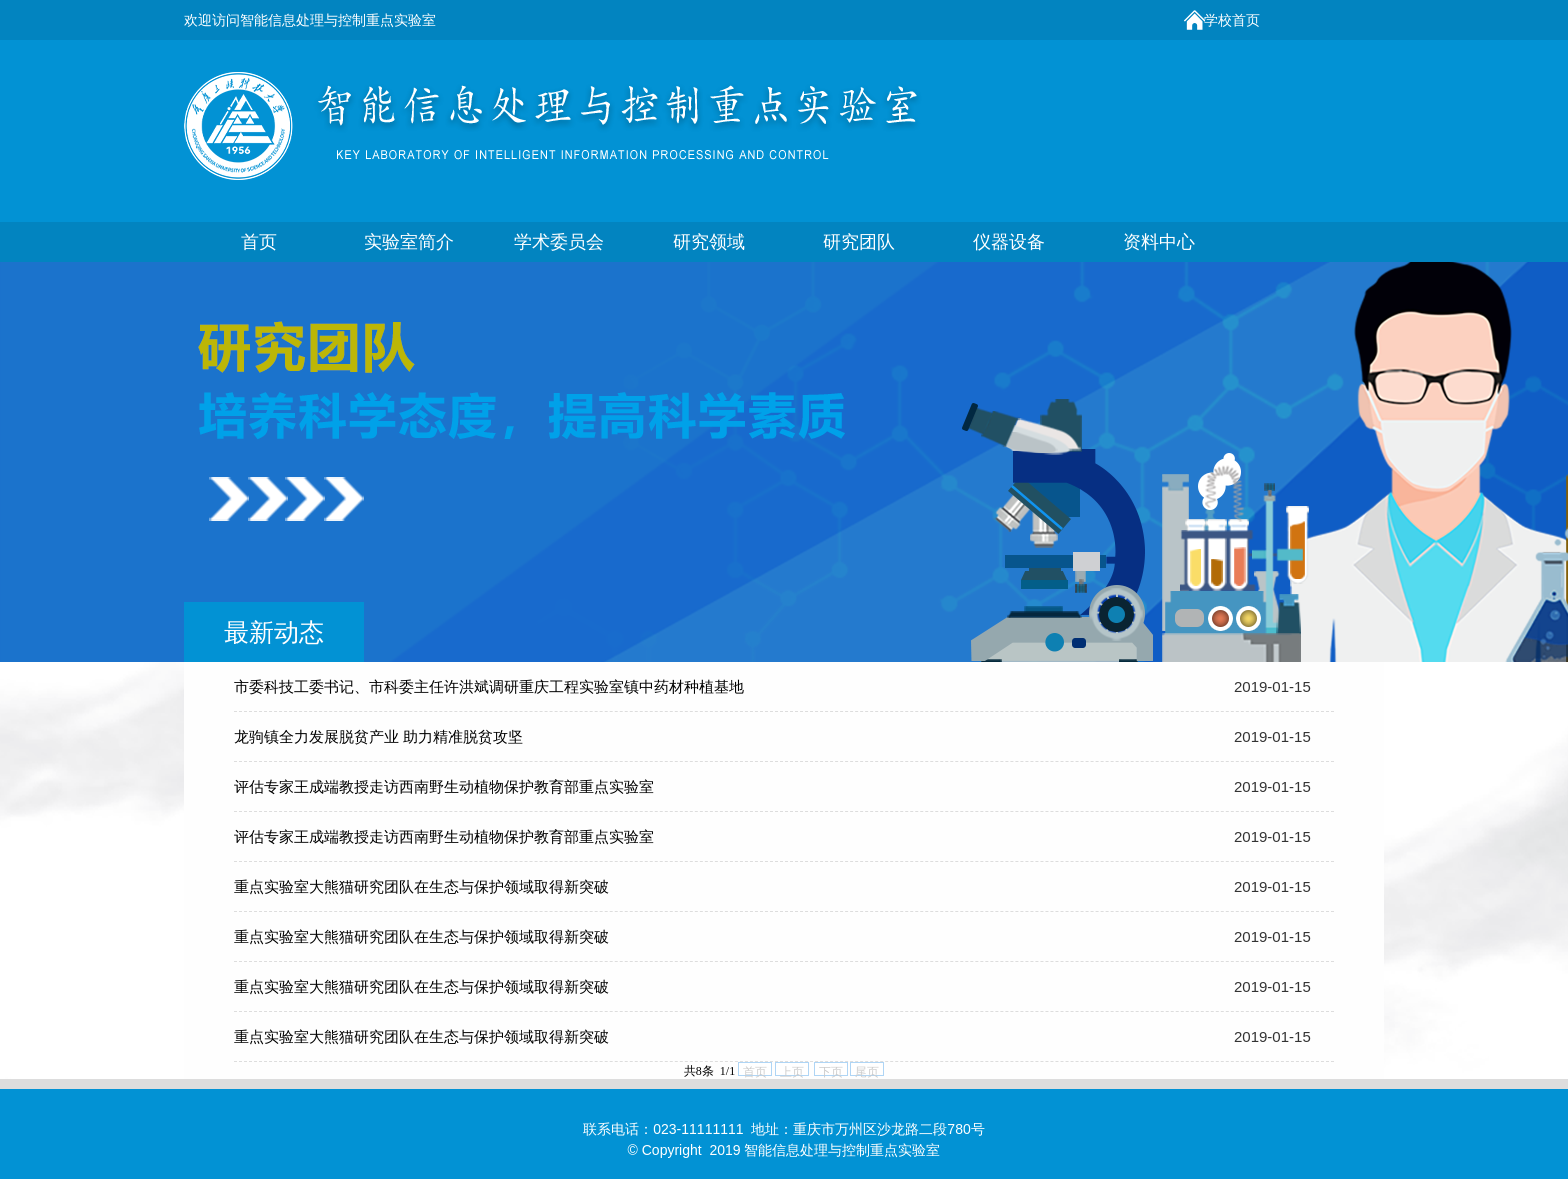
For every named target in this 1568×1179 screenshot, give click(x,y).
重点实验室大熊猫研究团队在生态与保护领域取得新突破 (421, 886)
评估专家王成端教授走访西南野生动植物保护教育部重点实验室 (444, 786)
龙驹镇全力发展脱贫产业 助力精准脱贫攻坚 (378, 736)
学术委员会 (559, 242)
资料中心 (1159, 242)
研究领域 (709, 242)
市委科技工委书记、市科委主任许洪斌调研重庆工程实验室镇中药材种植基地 (489, 686)
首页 (259, 242)
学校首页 (1232, 20)
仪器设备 (1009, 242)
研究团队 (859, 242)
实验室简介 (409, 242)
